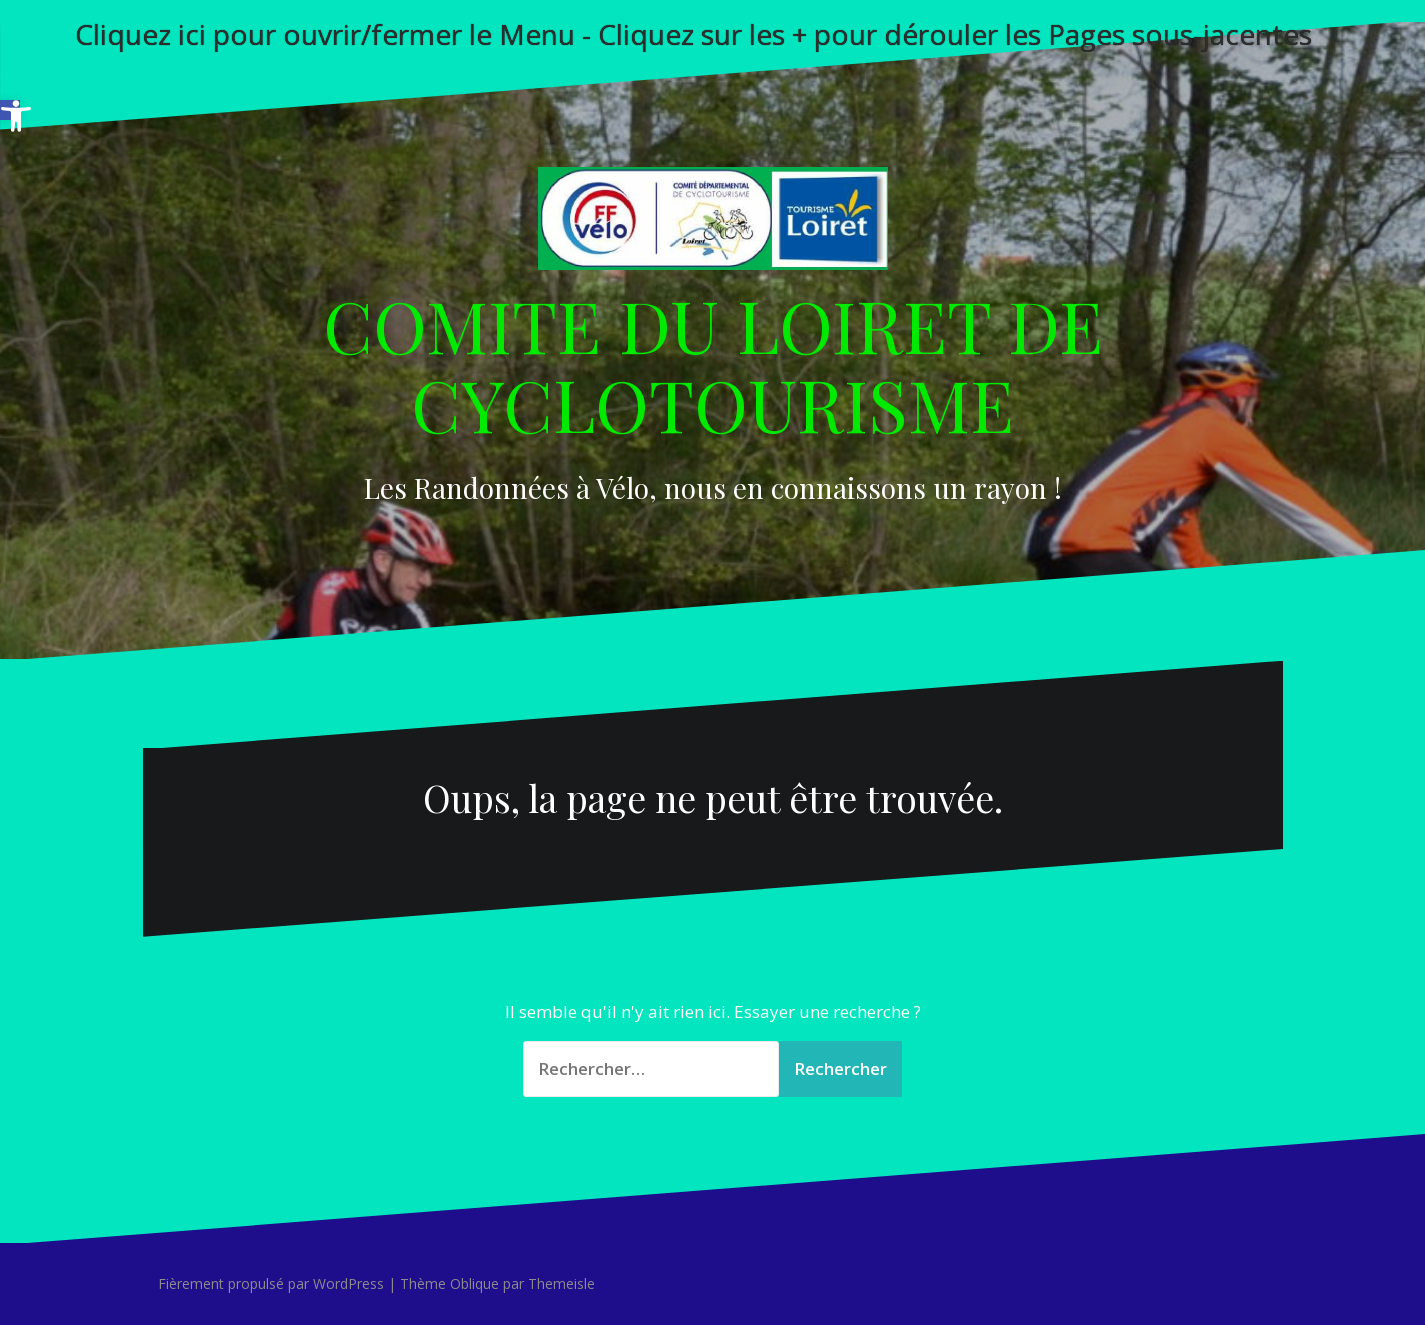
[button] (10, 110)
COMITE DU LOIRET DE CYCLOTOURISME (713, 363)
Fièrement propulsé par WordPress (271, 1283)
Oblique (474, 1283)
